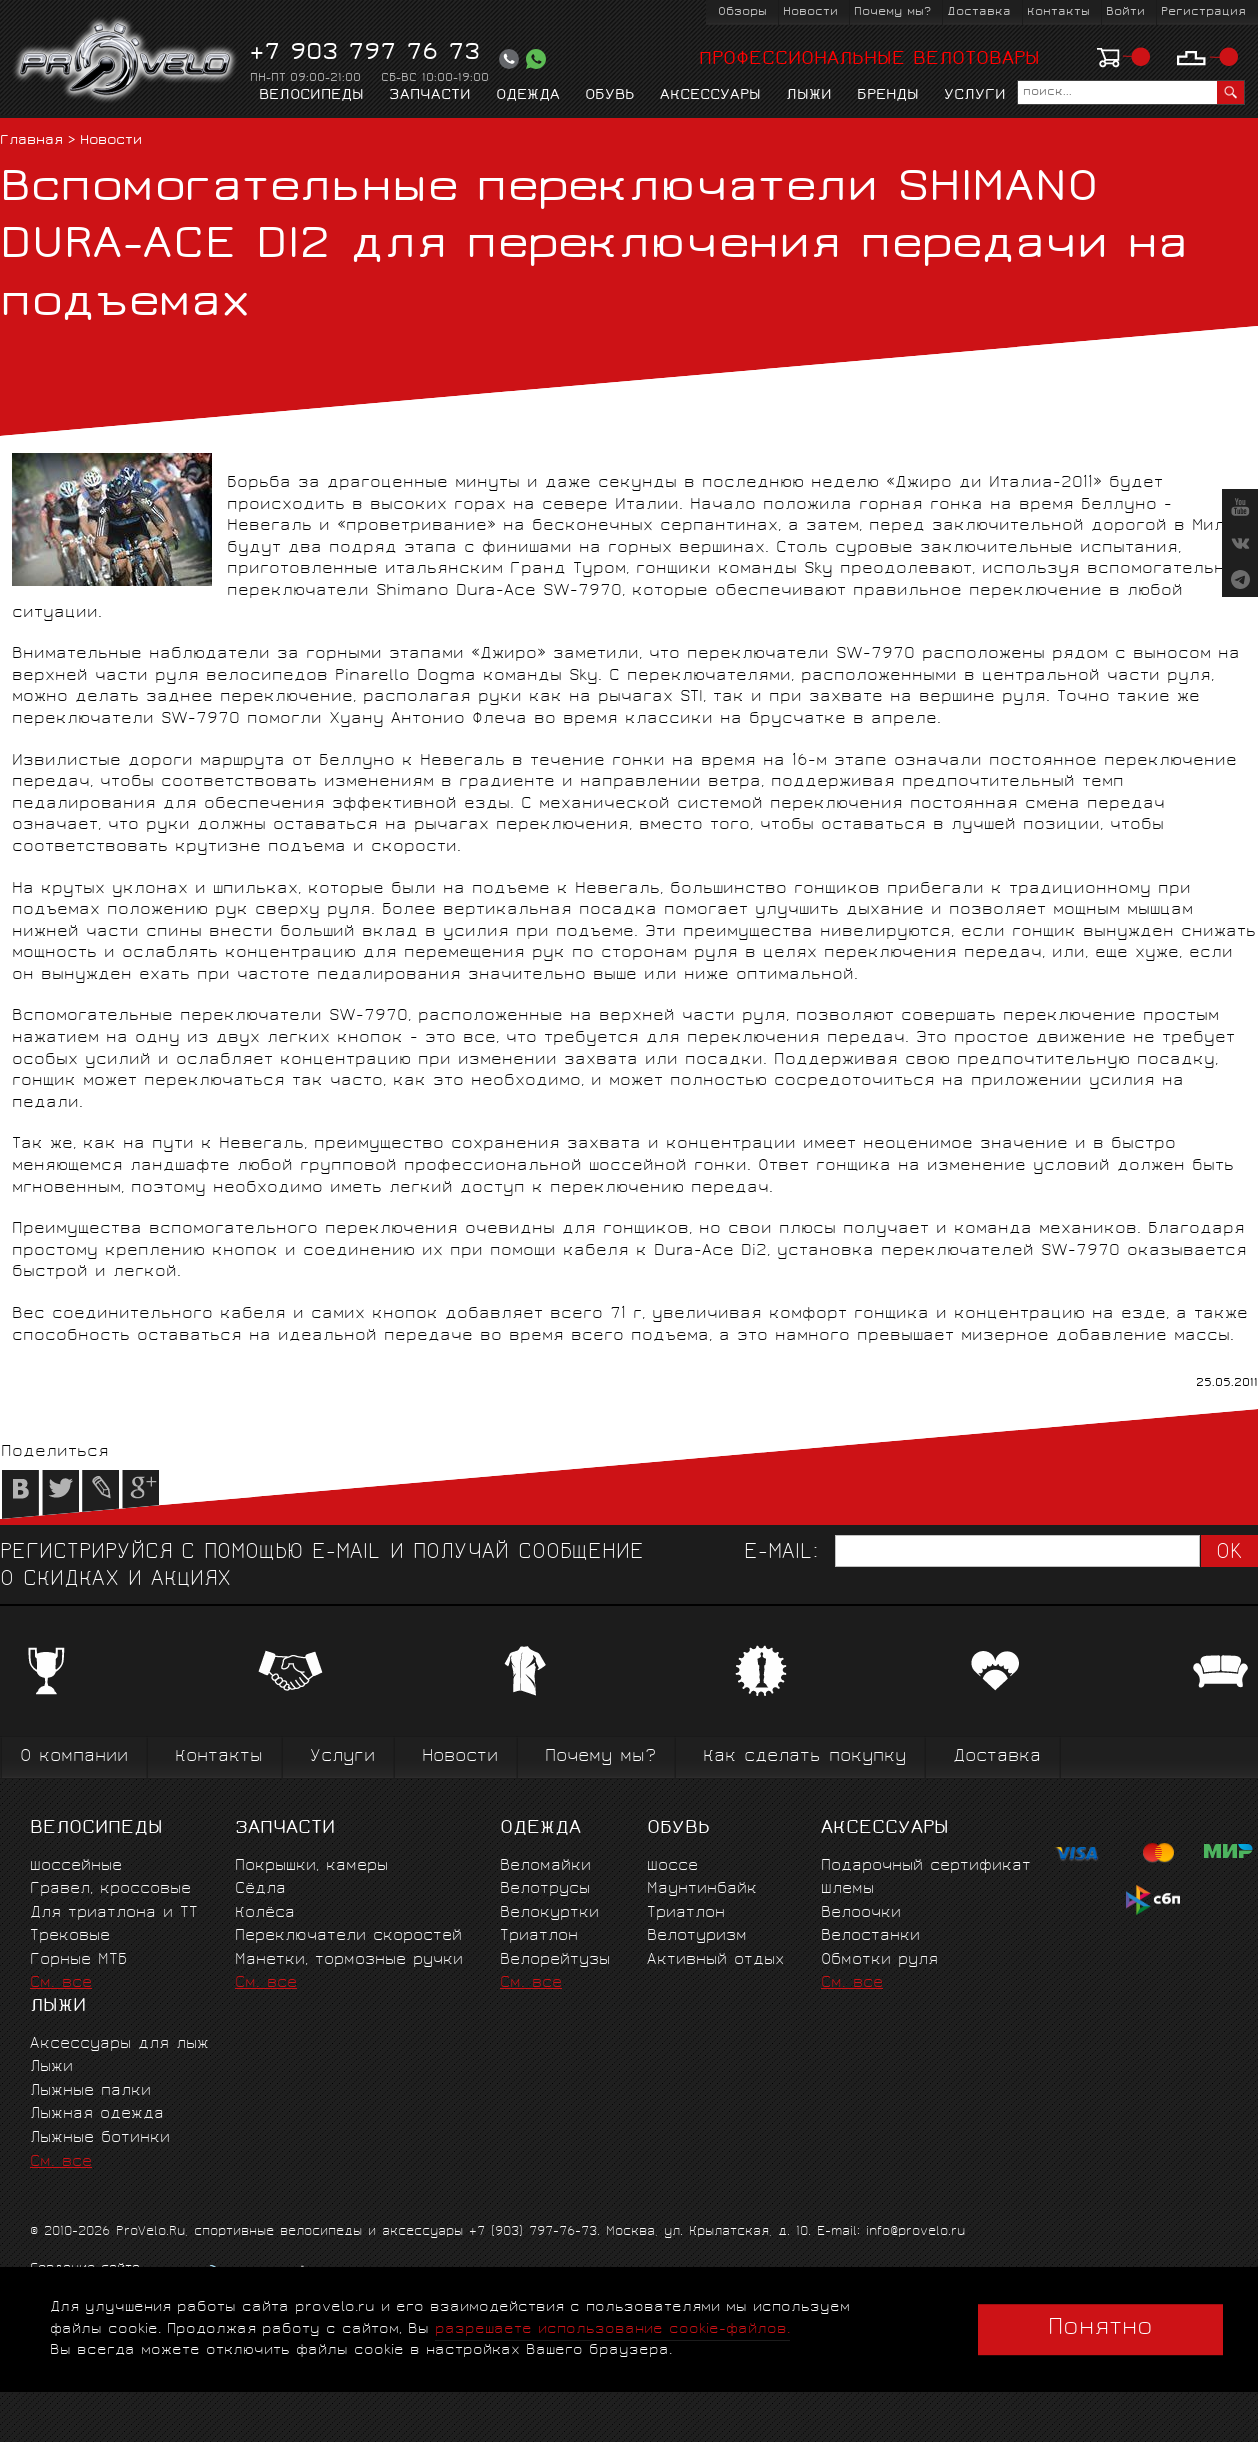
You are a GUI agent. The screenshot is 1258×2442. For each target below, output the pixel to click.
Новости (810, 12)
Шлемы (847, 1889)
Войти (1125, 12)
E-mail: (781, 1553)
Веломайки (545, 1866)
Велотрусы (545, 1889)
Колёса (265, 1913)
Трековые (70, 1936)
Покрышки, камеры (311, 1866)
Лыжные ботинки (100, 2138)
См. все (61, 1983)
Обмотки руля (879, 1960)
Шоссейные (76, 1866)
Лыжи (809, 96)
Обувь (610, 96)
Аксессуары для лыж (119, 2044)
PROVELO (126, 61)
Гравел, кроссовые (110, 1889)
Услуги (975, 96)
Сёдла (260, 1889)
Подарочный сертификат (926, 1866)
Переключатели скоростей (348, 1936)
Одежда (528, 96)
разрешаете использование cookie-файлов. (612, 2329)
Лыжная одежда (97, 2114)
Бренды (888, 96)
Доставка (979, 12)
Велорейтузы (555, 1960)
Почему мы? (892, 12)
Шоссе (672, 1866)
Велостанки (870, 1936)
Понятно (1100, 2329)
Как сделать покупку (804, 1757)
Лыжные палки (90, 2091)
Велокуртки (549, 1913)
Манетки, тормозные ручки (349, 1960)
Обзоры (742, 12)
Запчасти (430, 96)
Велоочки (861, 1913)
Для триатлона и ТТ (114, 1913)
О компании (74, 1757)
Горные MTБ (78, 1960)
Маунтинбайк (702, 1889)
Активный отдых (715, 1960)
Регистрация (1203, 12)
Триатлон (539, 1936)
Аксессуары (710, 96)
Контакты (1058, 12)
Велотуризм (697, 1936)
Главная (31, 141)
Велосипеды (311, 96)
